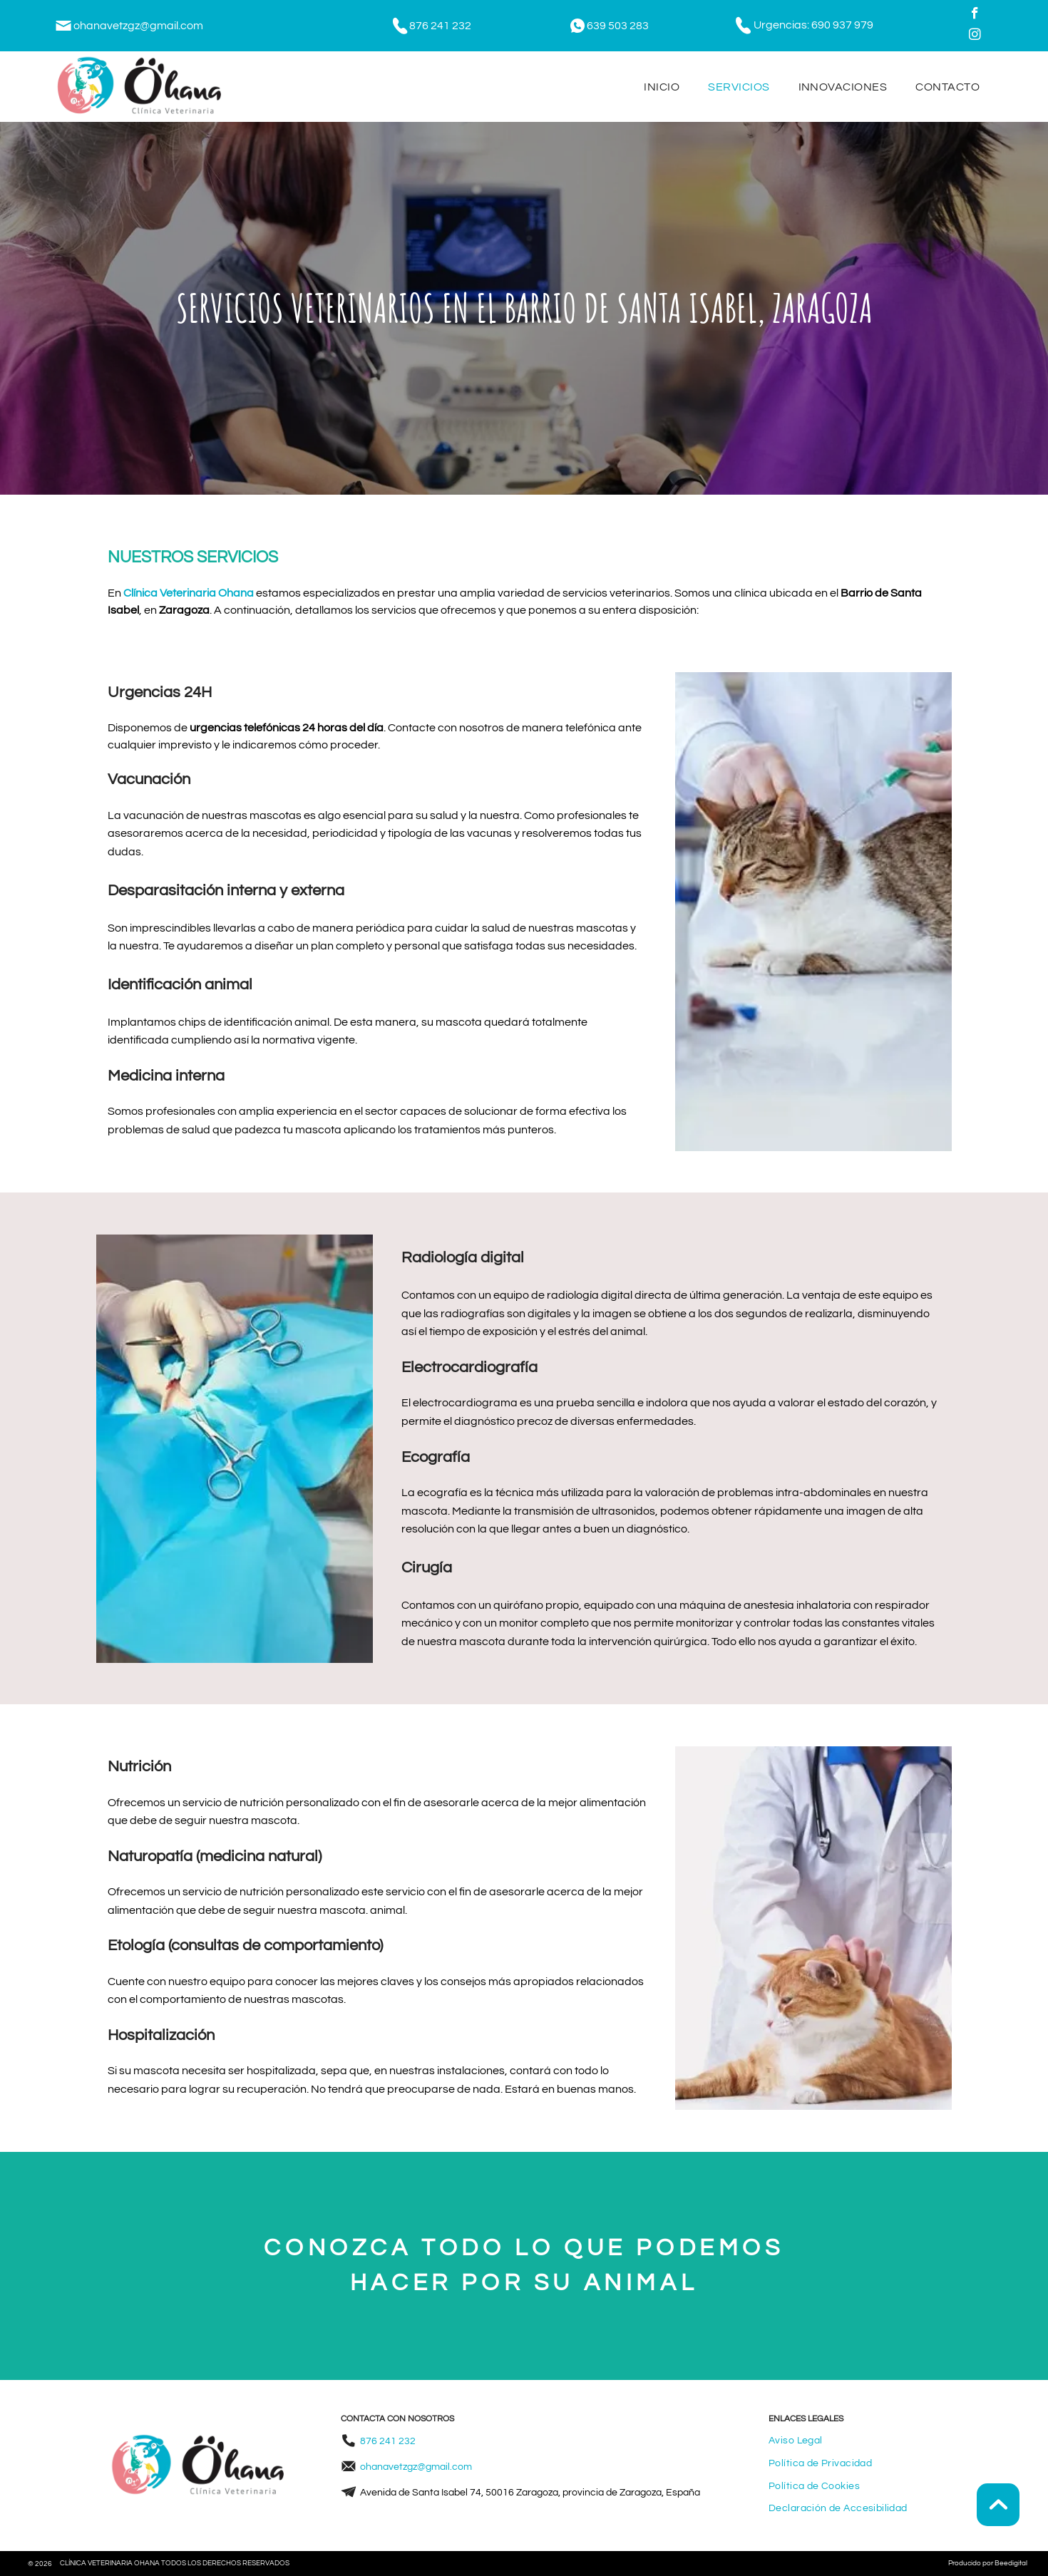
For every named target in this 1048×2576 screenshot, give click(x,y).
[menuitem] (662, 86)
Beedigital (1011, 2563)
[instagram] (975, 36)
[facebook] (975, 15)
